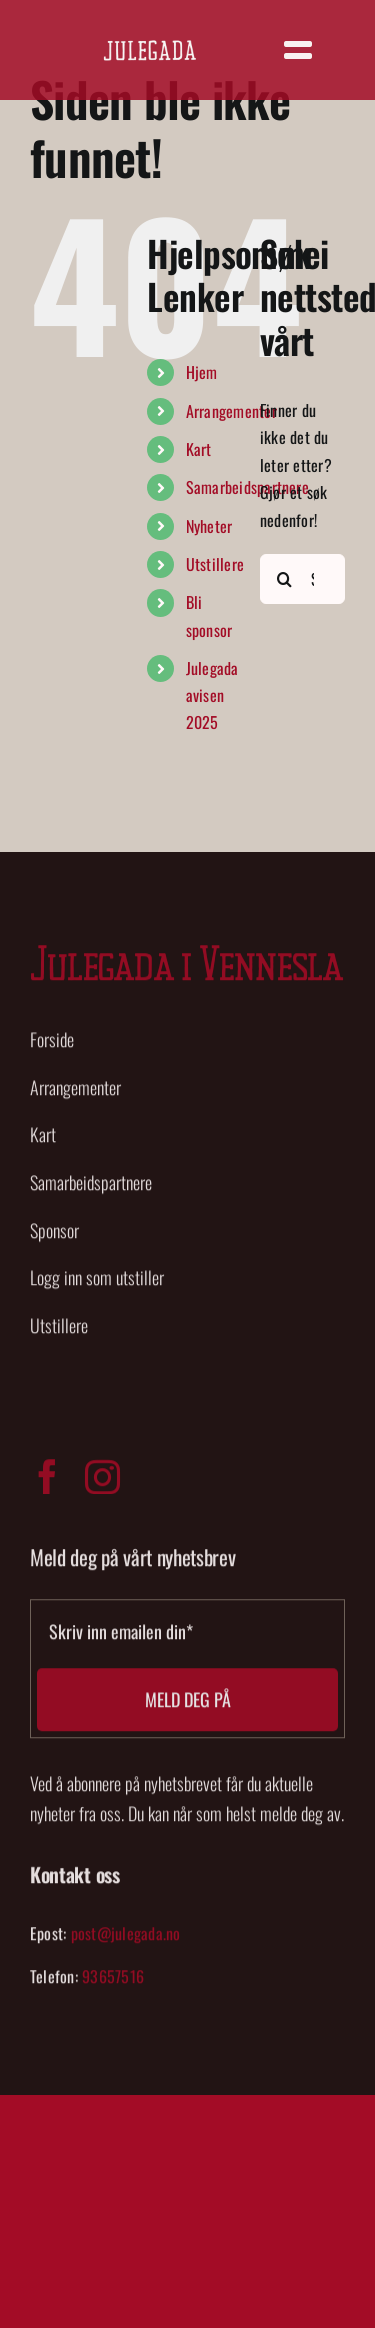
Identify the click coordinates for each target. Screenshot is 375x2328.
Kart (199, 449)
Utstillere (215, 564)
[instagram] (102, 1480)
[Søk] (285, 579)
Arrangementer (231, 411)
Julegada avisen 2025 (212, 695)
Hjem (202, 372)
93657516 (113, 1981)
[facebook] (47, 1480)
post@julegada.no (126, 1937)
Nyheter (209, 526)
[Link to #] (298, 50)
